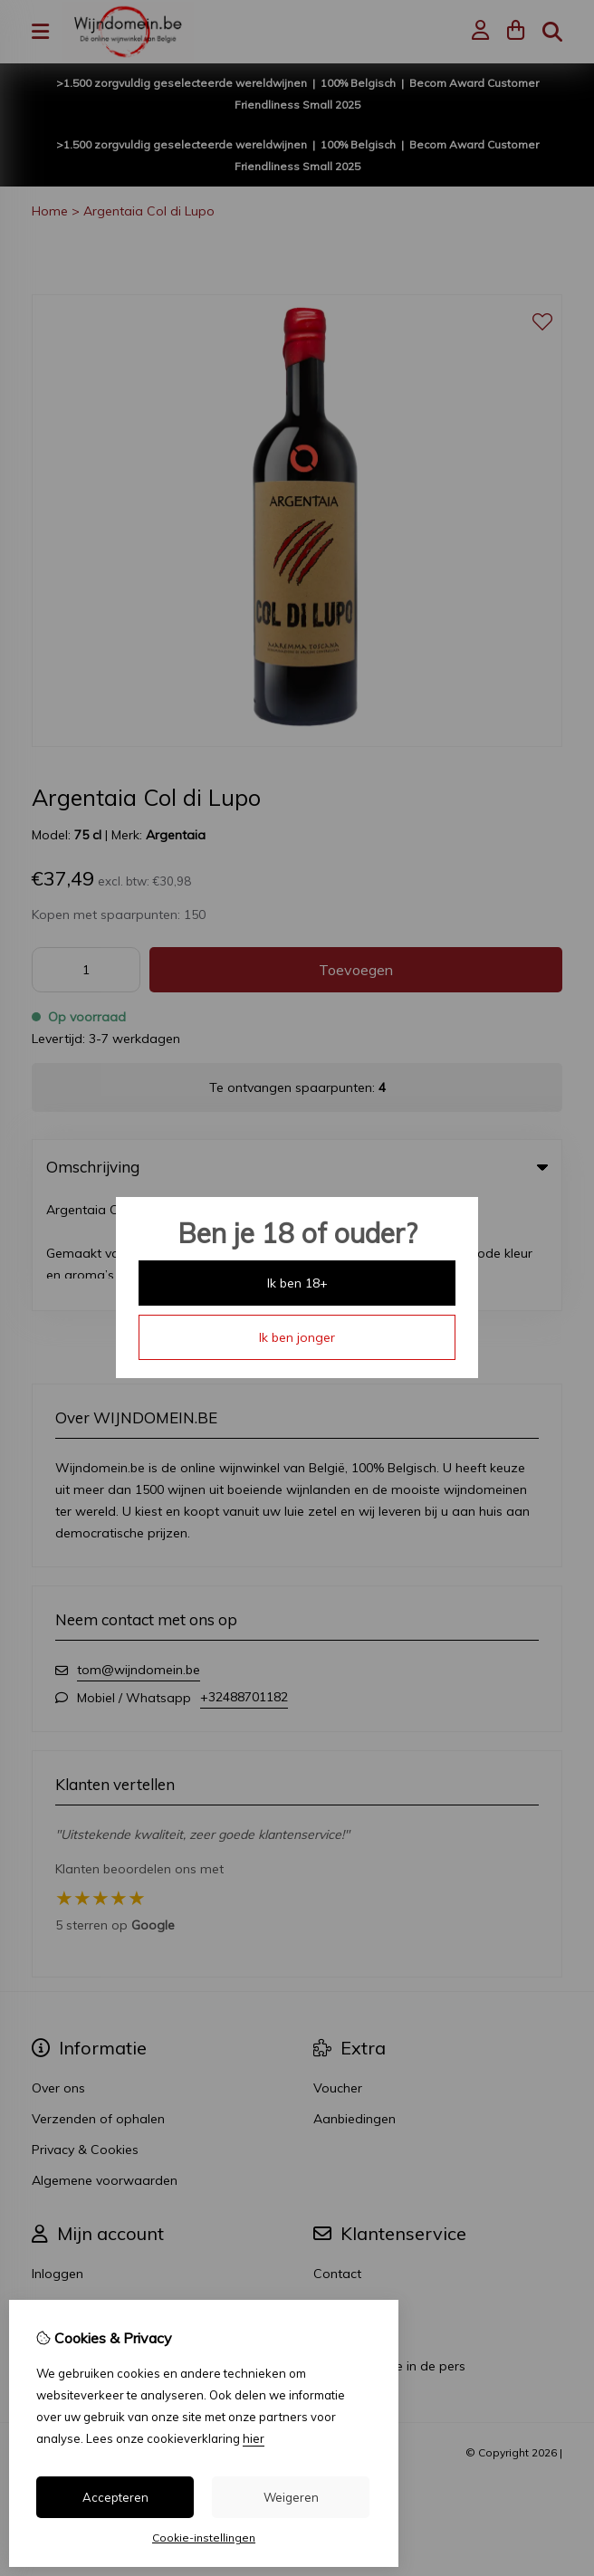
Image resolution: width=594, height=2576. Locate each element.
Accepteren (115, 2497)
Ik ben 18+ (297, 1283)
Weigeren (291, 2497)
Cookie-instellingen (203, 2537)
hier (253, 2438)
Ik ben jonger (297, 1337)
